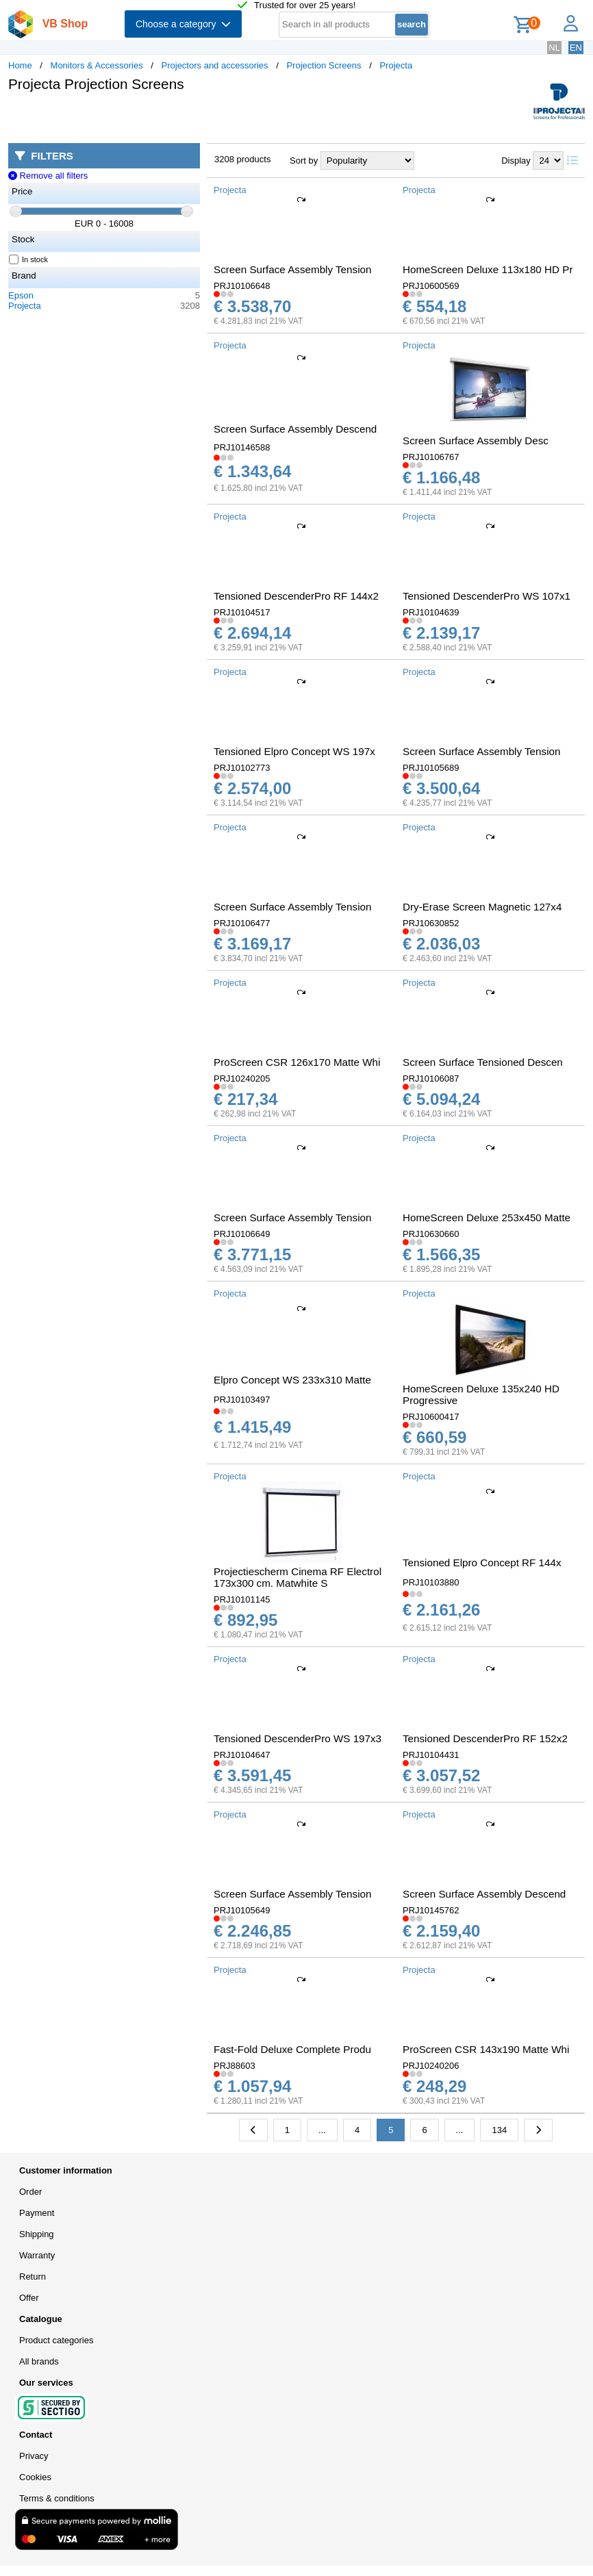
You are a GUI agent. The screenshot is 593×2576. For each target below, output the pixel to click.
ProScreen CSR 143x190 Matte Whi (486, 2049)
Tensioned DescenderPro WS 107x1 (486, 596)
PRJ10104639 (431, 612)
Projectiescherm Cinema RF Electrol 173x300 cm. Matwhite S (297, 1577)
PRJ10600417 (431, 1417)
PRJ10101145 (242, 1599)
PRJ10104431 (431, 1755)
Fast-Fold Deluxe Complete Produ (292, 2049)
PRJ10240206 (431, 2066)
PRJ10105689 (431, 768)
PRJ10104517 (242, 612)
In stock (29, 259)
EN (576, 47)
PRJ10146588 (242, 447)
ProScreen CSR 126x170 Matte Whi (297, 1062)
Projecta (395, 65)
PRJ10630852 (431, 923)
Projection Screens (323, 65)
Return (32, 2276)
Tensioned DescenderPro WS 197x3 (297, 1738)
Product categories (56, 2340)
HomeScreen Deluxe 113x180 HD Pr (487, 269)
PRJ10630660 (431, 1234)
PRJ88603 (234, 2066)
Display (516, 160)
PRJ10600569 (431, 286)
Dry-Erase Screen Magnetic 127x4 (482, 907)
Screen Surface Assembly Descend (295, 429)
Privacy (34, 2456)
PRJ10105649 (242, 1910)
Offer (29, 2298)
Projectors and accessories (215, 65)
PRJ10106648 (242, 286)
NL (554, 47)
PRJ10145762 (431, 1910)
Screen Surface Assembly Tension (292, 269)
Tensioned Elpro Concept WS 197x (294, 751)
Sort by (304, 160)
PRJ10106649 (242, 1234)
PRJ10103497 (242, 1399)
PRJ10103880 (431, 1582)
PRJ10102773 (242, 768)
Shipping (36, 2234)
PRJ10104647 (242, 1755)
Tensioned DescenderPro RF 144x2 (296, 596)
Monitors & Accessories (97, 65)
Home (20, 65)
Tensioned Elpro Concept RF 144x (482, 1562)
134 (499, 2130)
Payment (36, 2213)
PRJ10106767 (431, 457)
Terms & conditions (56, 2498)
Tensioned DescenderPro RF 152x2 (485, 1738)
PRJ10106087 (431, 1078)
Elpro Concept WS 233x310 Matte (292, 1380)
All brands (39, 2361)
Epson (21, 295)
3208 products (242, 159)
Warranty (37, 2255)
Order (30, 2191)
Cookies (35, 2477)
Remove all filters (48, 175)
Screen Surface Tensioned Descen (483, 1062)
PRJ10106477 (242, 923)
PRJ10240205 (242, 1078)
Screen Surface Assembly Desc (475, 440)
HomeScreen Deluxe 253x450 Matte (486, 1217)
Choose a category (183, 23)
